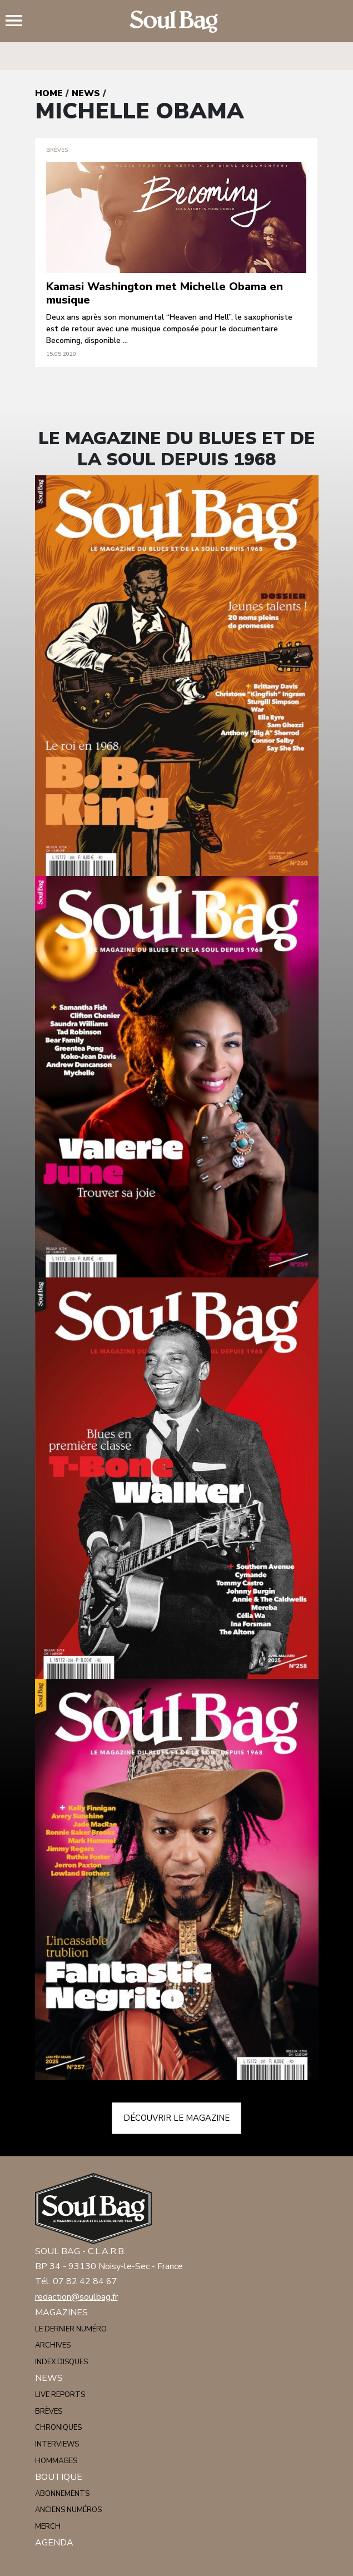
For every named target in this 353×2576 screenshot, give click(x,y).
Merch (48, 2527)
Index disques (61, 2362)
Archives (53, 2345)
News (86, 93)
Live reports (60, 2395)
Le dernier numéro (71, 2329)
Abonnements (62, 2494)
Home (49, 93)
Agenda (54, 2543)
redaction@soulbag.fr (76, 2297)
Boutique (58, 2477)
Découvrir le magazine (176, 2118)
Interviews (57, 2444)
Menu (18, 21)
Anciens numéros (68, 2510)
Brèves (48, 2411)
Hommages (56, 2461)
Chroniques (58, 2428)
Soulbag (177, 22)
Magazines (61, 2312)
